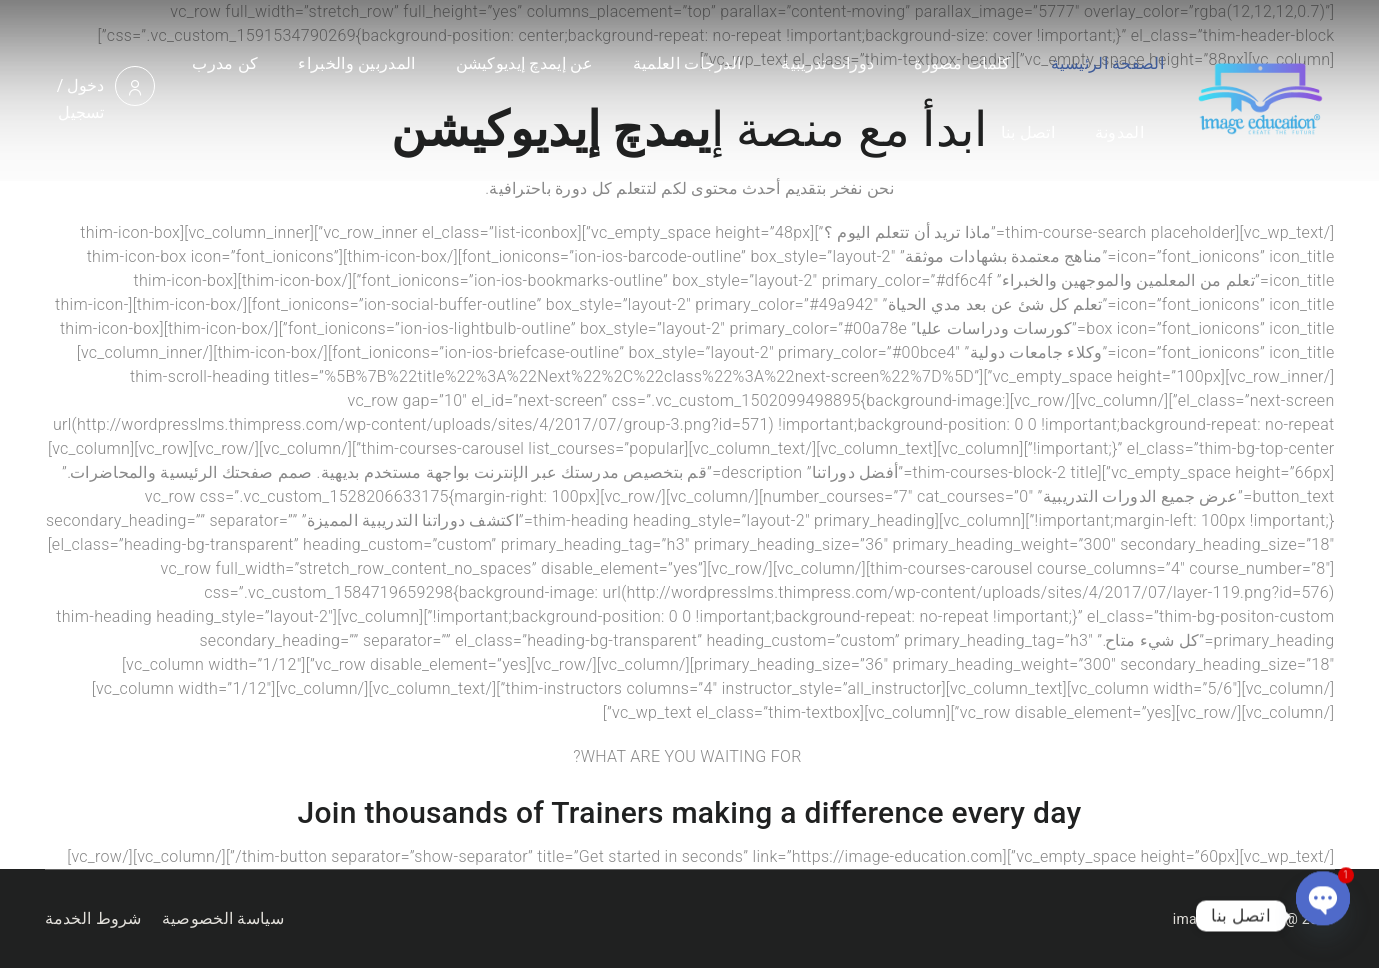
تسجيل (81, 112)
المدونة (1119, 132)
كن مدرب (225, 63)
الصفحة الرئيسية (1107, 63)
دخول (86, 85)
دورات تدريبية (827, 63)
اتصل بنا (1028, 132)
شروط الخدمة (93, 918)
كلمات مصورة (962, 63)
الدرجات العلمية (687, 63)
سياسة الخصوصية (223, 918)
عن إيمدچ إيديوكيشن (524, 63)
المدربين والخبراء (356, 63)
